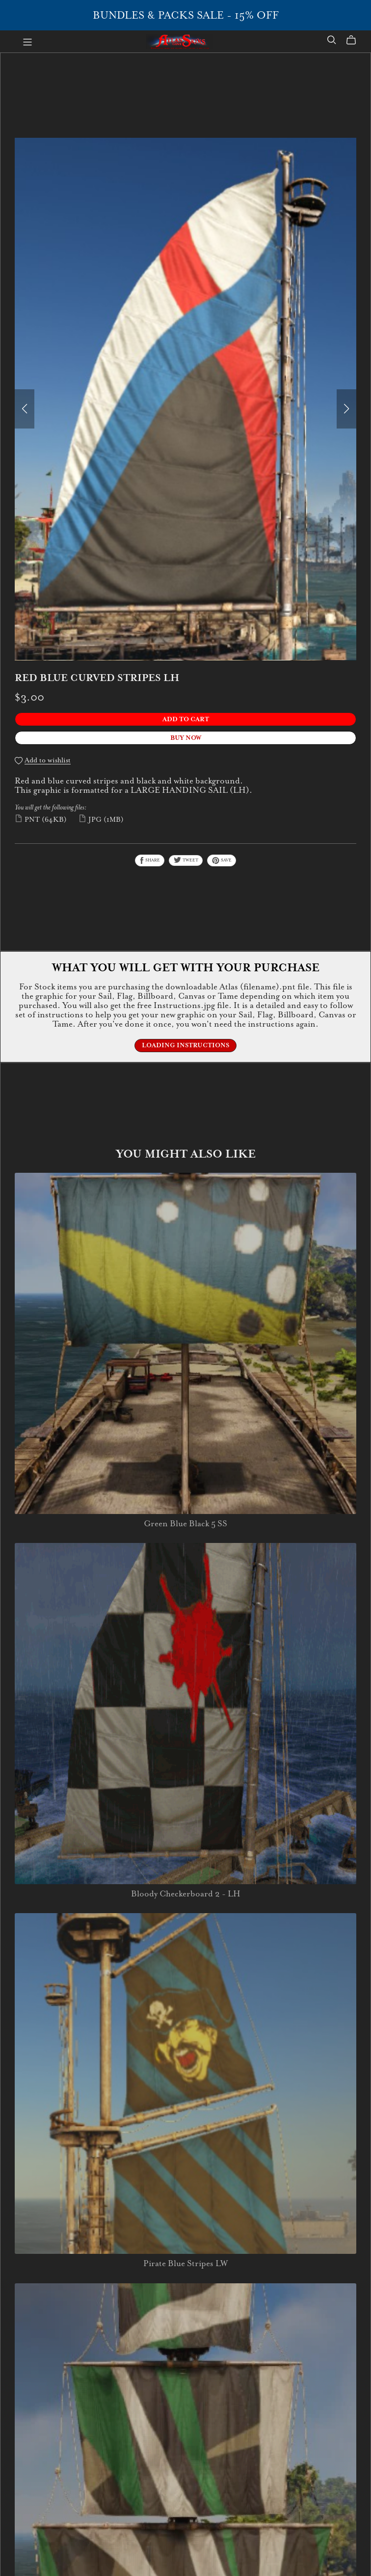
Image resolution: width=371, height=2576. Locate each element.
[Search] (331, 40)
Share (149, 860)
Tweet (185, 860)
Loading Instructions (185, 1045)
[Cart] (355, 40)
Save (222, 860)
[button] (24, 409)
